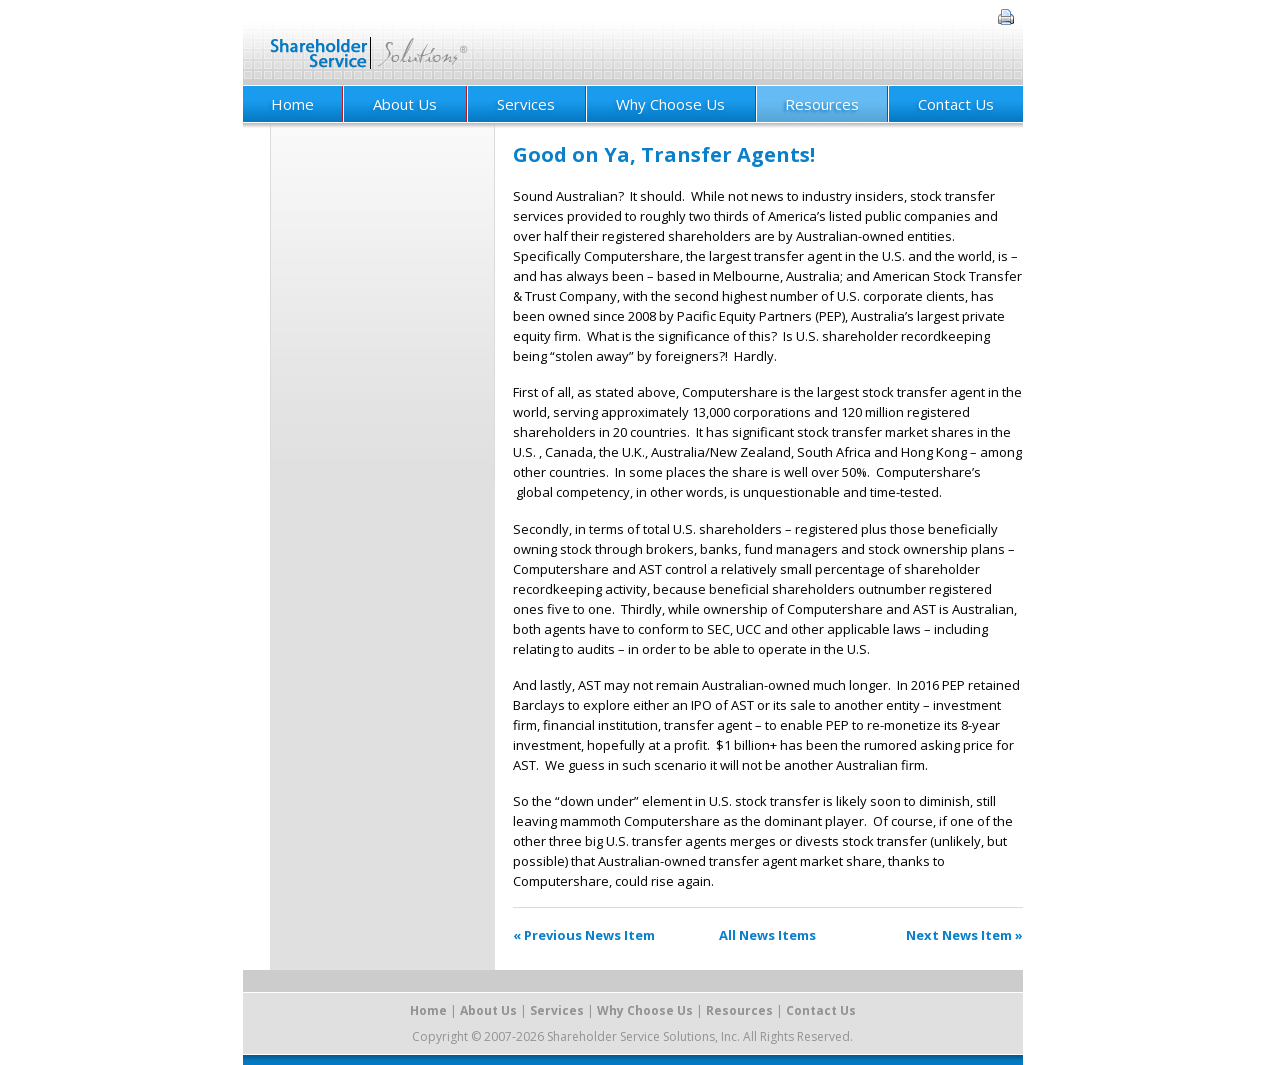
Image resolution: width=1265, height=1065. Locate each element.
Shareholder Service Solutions (369, 42)
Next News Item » (964, 935)
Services (526, 104)
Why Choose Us (670, 104)
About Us (405, 104)
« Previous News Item (584, 935)
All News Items (767, 935)
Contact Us (956, 104)
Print (1006, 17)
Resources (822, 104)
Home (292, 104)
